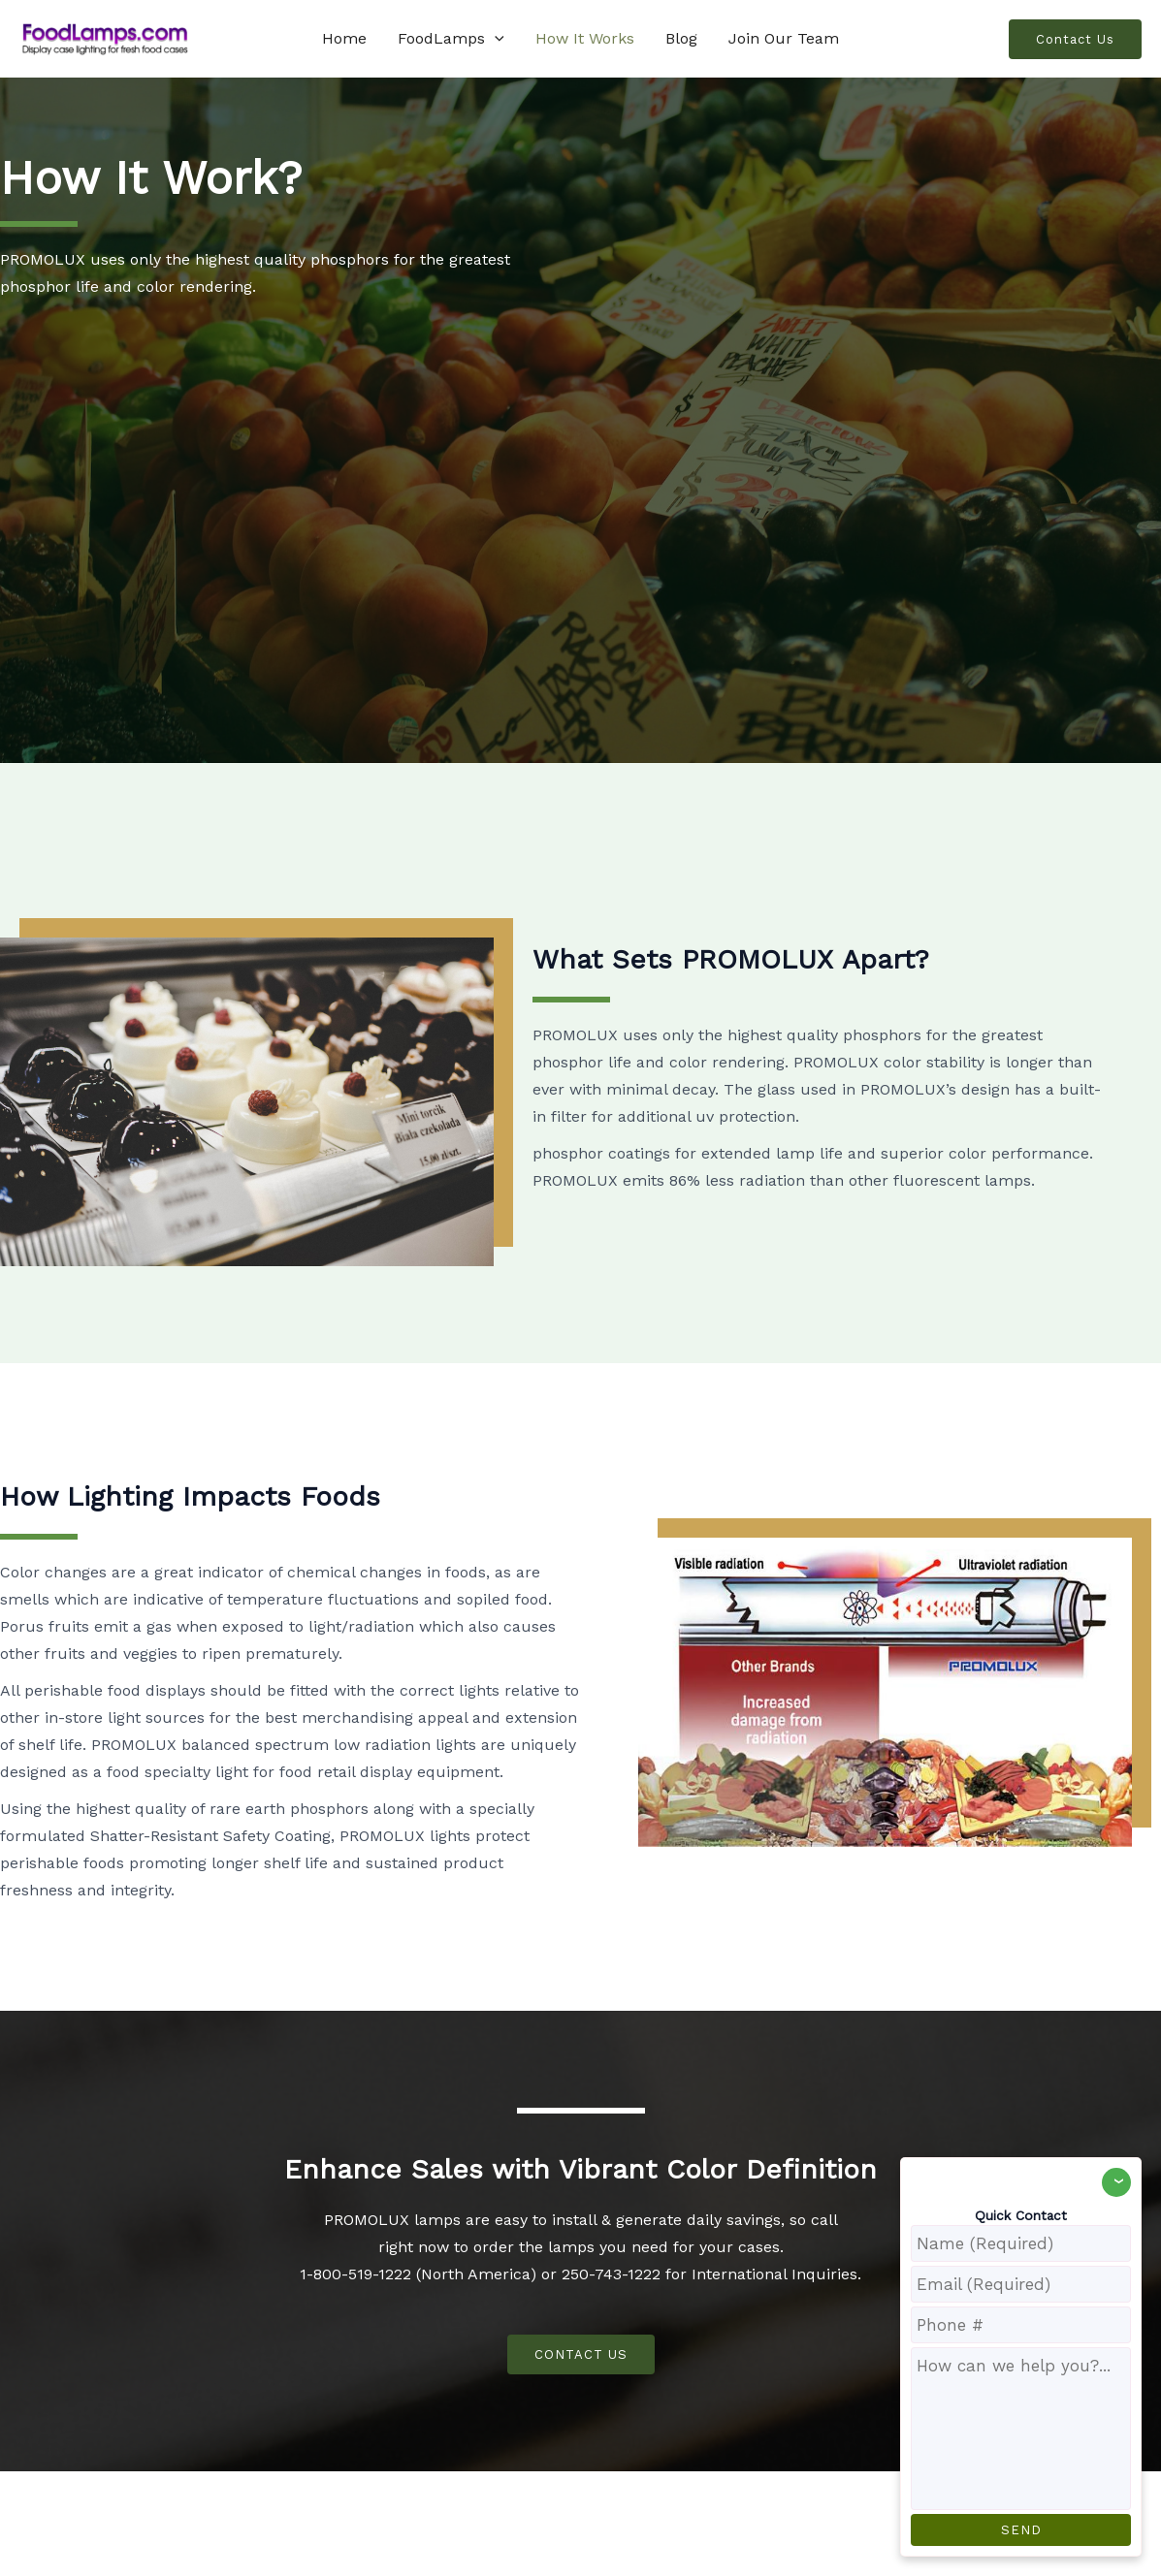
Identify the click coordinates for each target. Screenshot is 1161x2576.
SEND (1021, 2530)
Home (344, 38)
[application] (494, 39)
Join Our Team (783, 38)
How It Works (584, 38)
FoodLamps (451, 39)
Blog (681, 38)
